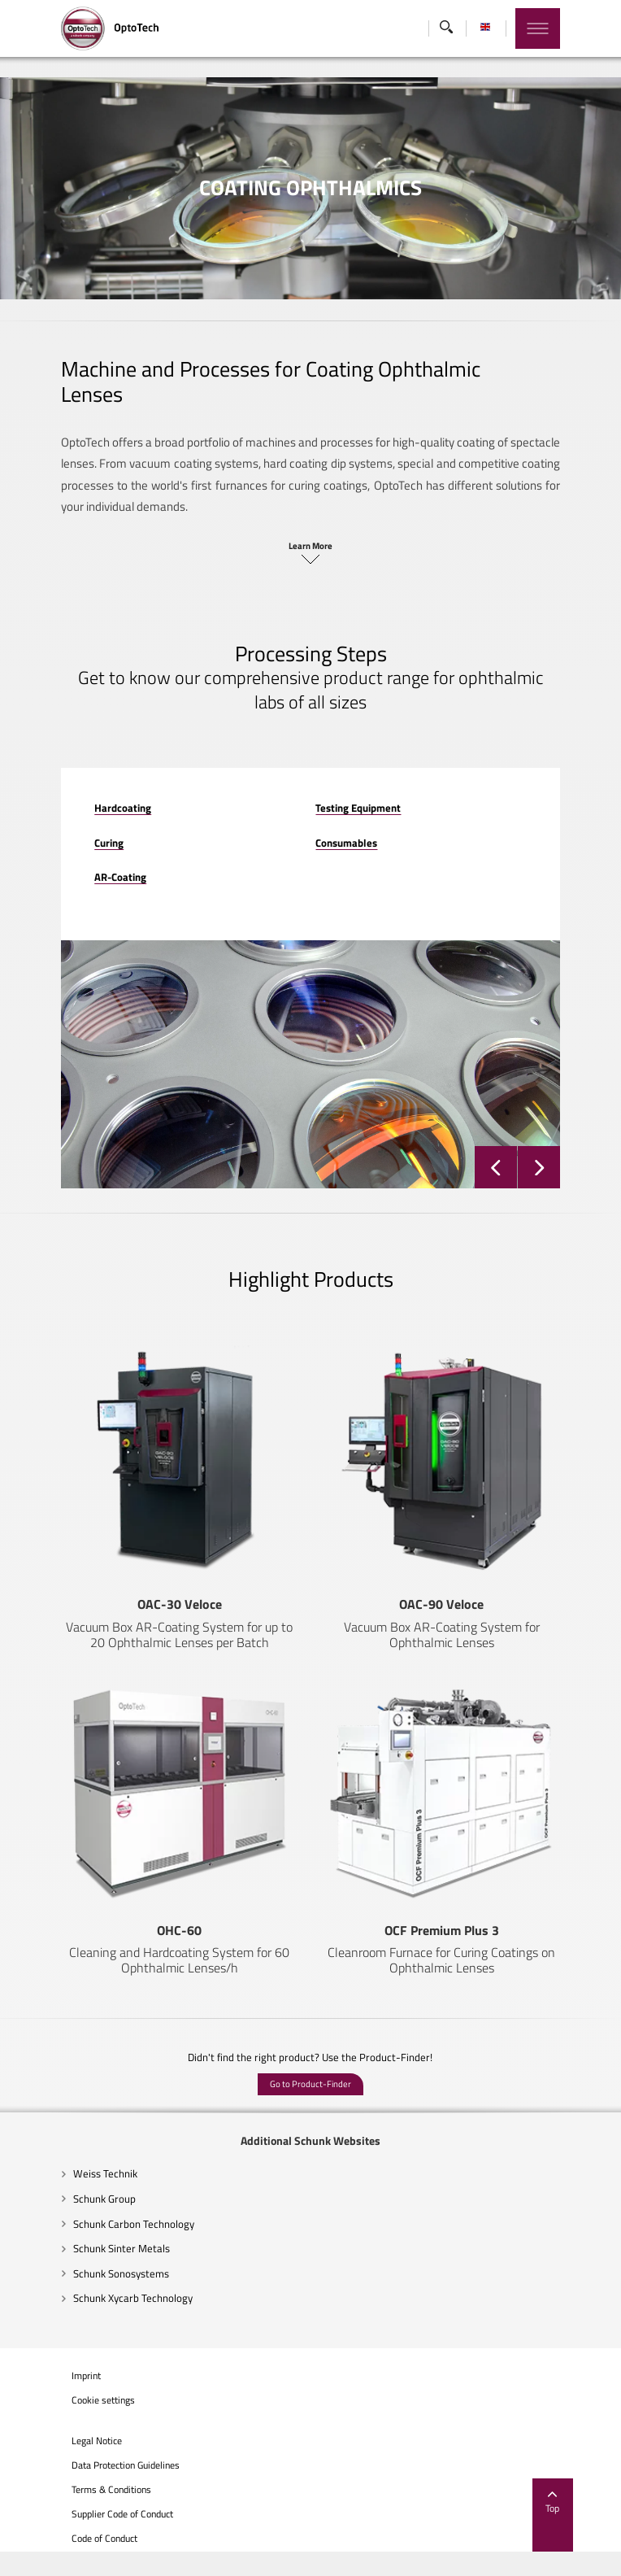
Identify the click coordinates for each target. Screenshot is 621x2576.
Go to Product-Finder (310, 2109)
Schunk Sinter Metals (85, 2273)
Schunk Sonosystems (85, 2298)
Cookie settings (67, 2426)
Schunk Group (68, 2223)
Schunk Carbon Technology (98, 2248)
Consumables (347, 796)
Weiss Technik (69, 2198)
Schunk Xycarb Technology (97, 2323)
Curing (73, 796)
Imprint (50, 2400)
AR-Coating (85, 831)
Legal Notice (61, 2466)
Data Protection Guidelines (90, 2490)
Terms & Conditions (75, 2515)
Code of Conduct (69, 2563)
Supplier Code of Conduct (86, 2538)
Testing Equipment (359, 761)
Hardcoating (87, 761)
